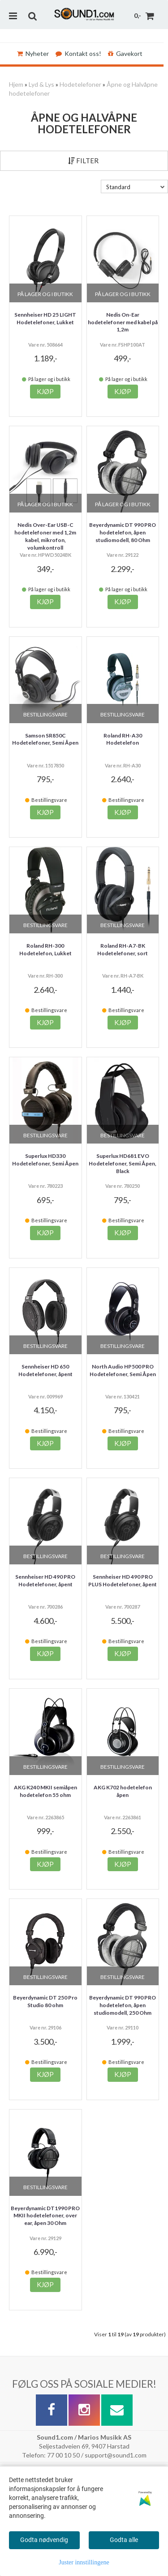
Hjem (16, 84)
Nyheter (33, 53)
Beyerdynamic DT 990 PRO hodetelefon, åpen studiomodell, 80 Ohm (122, 532)
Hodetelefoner (80, 84)
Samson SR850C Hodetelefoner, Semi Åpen (45, 739)
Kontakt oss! (78, 53)
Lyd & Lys (41, 84)
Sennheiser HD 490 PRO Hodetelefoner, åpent (45, 1580)
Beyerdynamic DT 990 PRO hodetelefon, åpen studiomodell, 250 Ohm (122, 2005)
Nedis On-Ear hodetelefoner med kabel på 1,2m (123, 322)
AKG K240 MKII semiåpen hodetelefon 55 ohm (45, 1791)
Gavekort (125, 53)
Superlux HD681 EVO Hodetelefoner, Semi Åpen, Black (122, 1163)
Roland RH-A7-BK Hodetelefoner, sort (122, 949)
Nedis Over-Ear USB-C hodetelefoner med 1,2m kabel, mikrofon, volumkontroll (45, 536)
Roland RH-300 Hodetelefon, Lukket (45, 949)
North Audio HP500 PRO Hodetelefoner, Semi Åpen (123, 1370)
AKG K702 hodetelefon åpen (123, 1791)
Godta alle (124, 2539)
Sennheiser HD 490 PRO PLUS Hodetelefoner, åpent (122, 1580)
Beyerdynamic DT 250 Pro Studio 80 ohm (45, 2001)
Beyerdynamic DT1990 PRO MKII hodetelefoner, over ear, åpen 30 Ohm (45, 2216)
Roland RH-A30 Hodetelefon (122, 739)
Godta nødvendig (44, 2539)
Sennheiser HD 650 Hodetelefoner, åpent (45, 1370)
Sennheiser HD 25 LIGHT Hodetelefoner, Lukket (45, 318)
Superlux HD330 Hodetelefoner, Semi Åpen (45, 1159)
